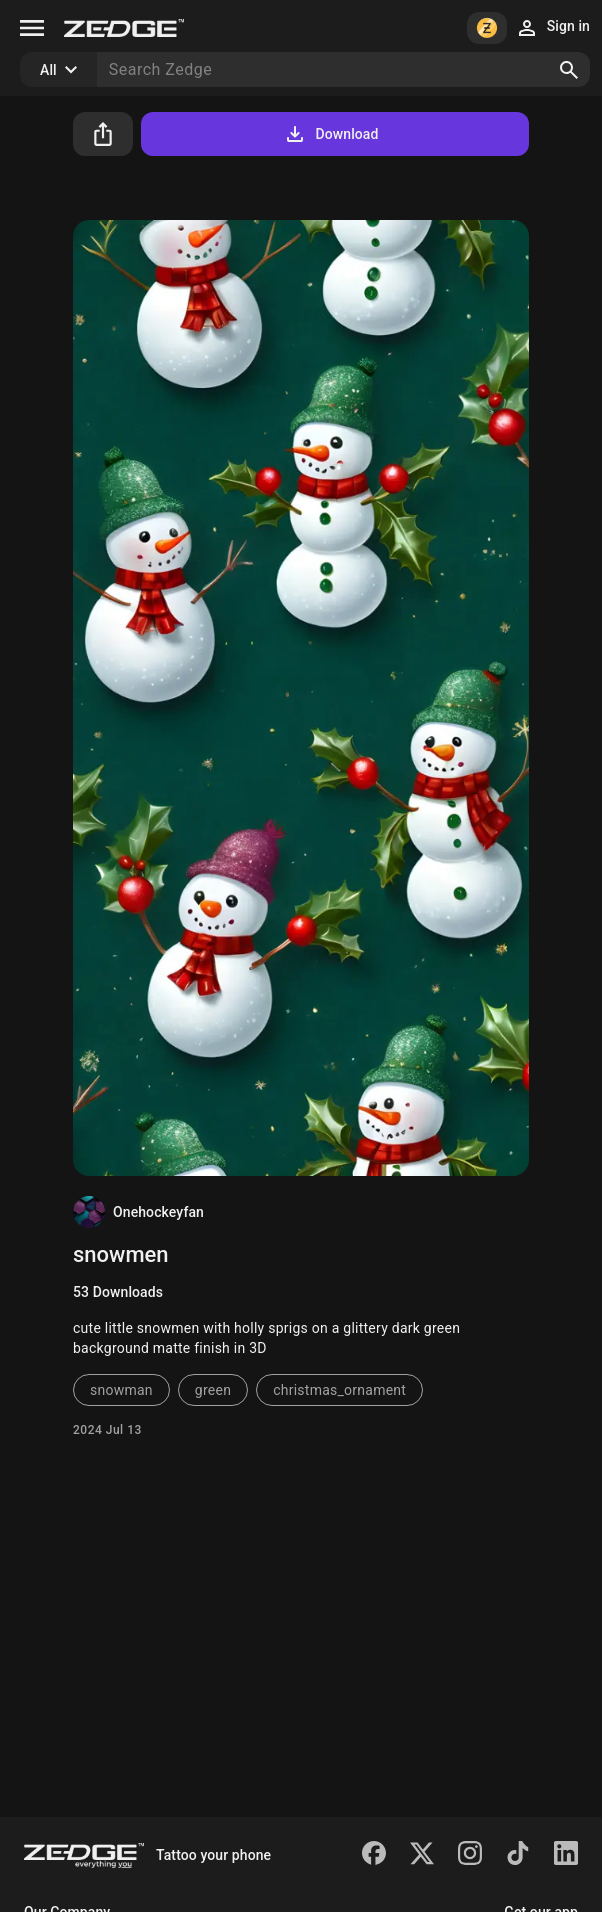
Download (330, 134)
